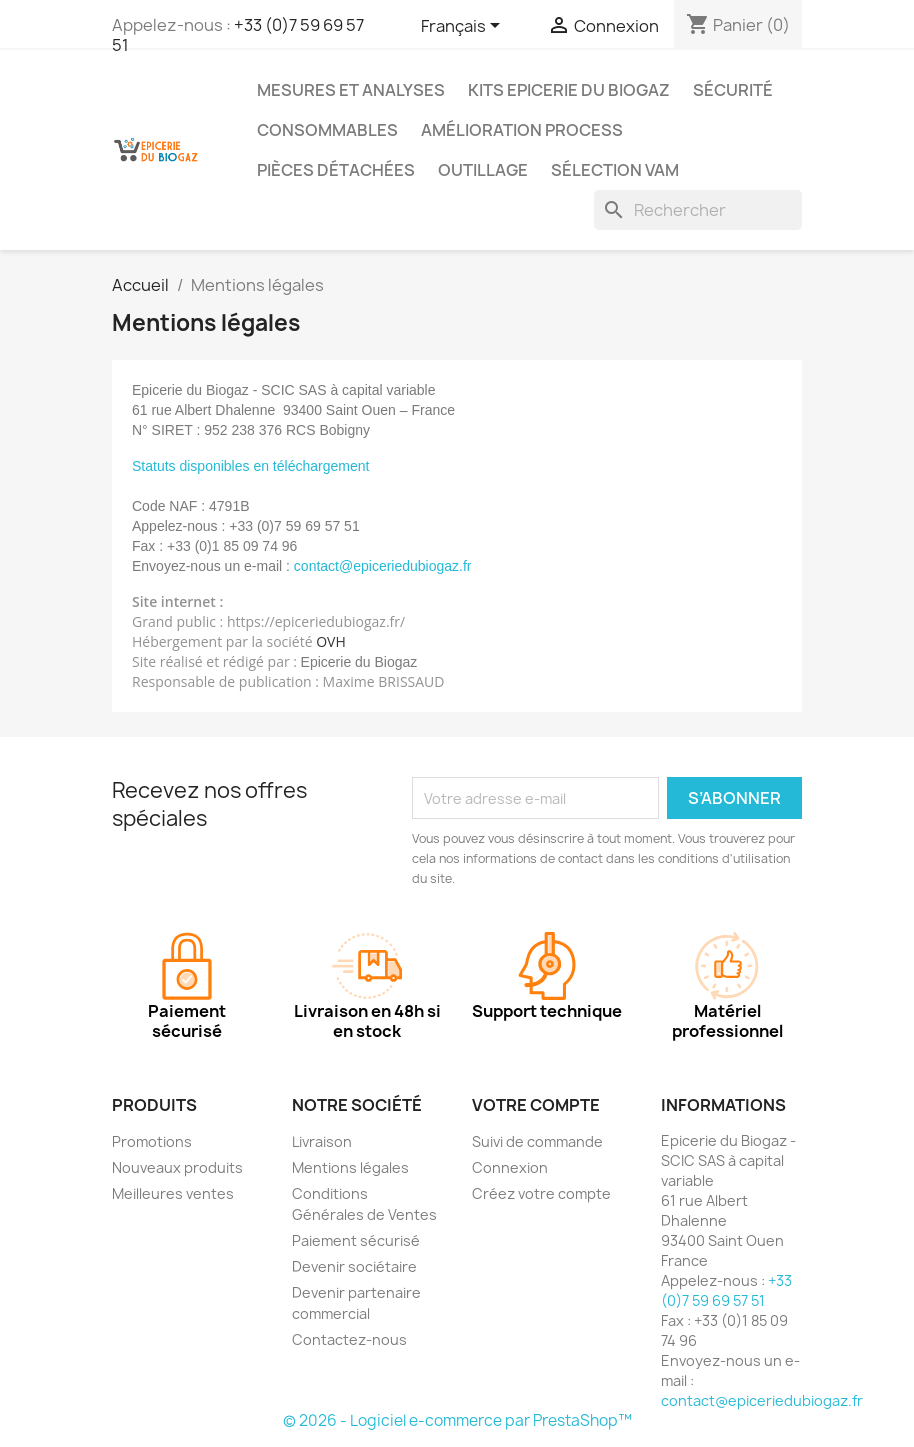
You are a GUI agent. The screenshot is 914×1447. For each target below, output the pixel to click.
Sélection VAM (615, 170)
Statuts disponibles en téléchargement (250, 466)
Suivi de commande (537, 1141)
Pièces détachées (336, 170)
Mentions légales (350, 1167)
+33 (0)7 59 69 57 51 (238, 35)
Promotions (152, 1141)
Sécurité (733, 90)
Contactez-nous (349, 1339)
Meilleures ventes (173, 1193)
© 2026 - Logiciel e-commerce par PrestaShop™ (457, 1420)
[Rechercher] (698, 210)
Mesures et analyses (351, 90)
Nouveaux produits (177, 1167)
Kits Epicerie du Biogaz (569, 90)
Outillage (483, 170)
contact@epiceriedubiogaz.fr (762, 1400)
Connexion (510, 1167)
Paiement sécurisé (356, 1240)
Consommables (327, 130)
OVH (331, 641)
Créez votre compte (541, 1193)
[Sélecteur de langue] (464, 27)
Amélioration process (522, 130)
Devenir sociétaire (354, 1266)
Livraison (322, 1141)
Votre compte (536, 1105)
